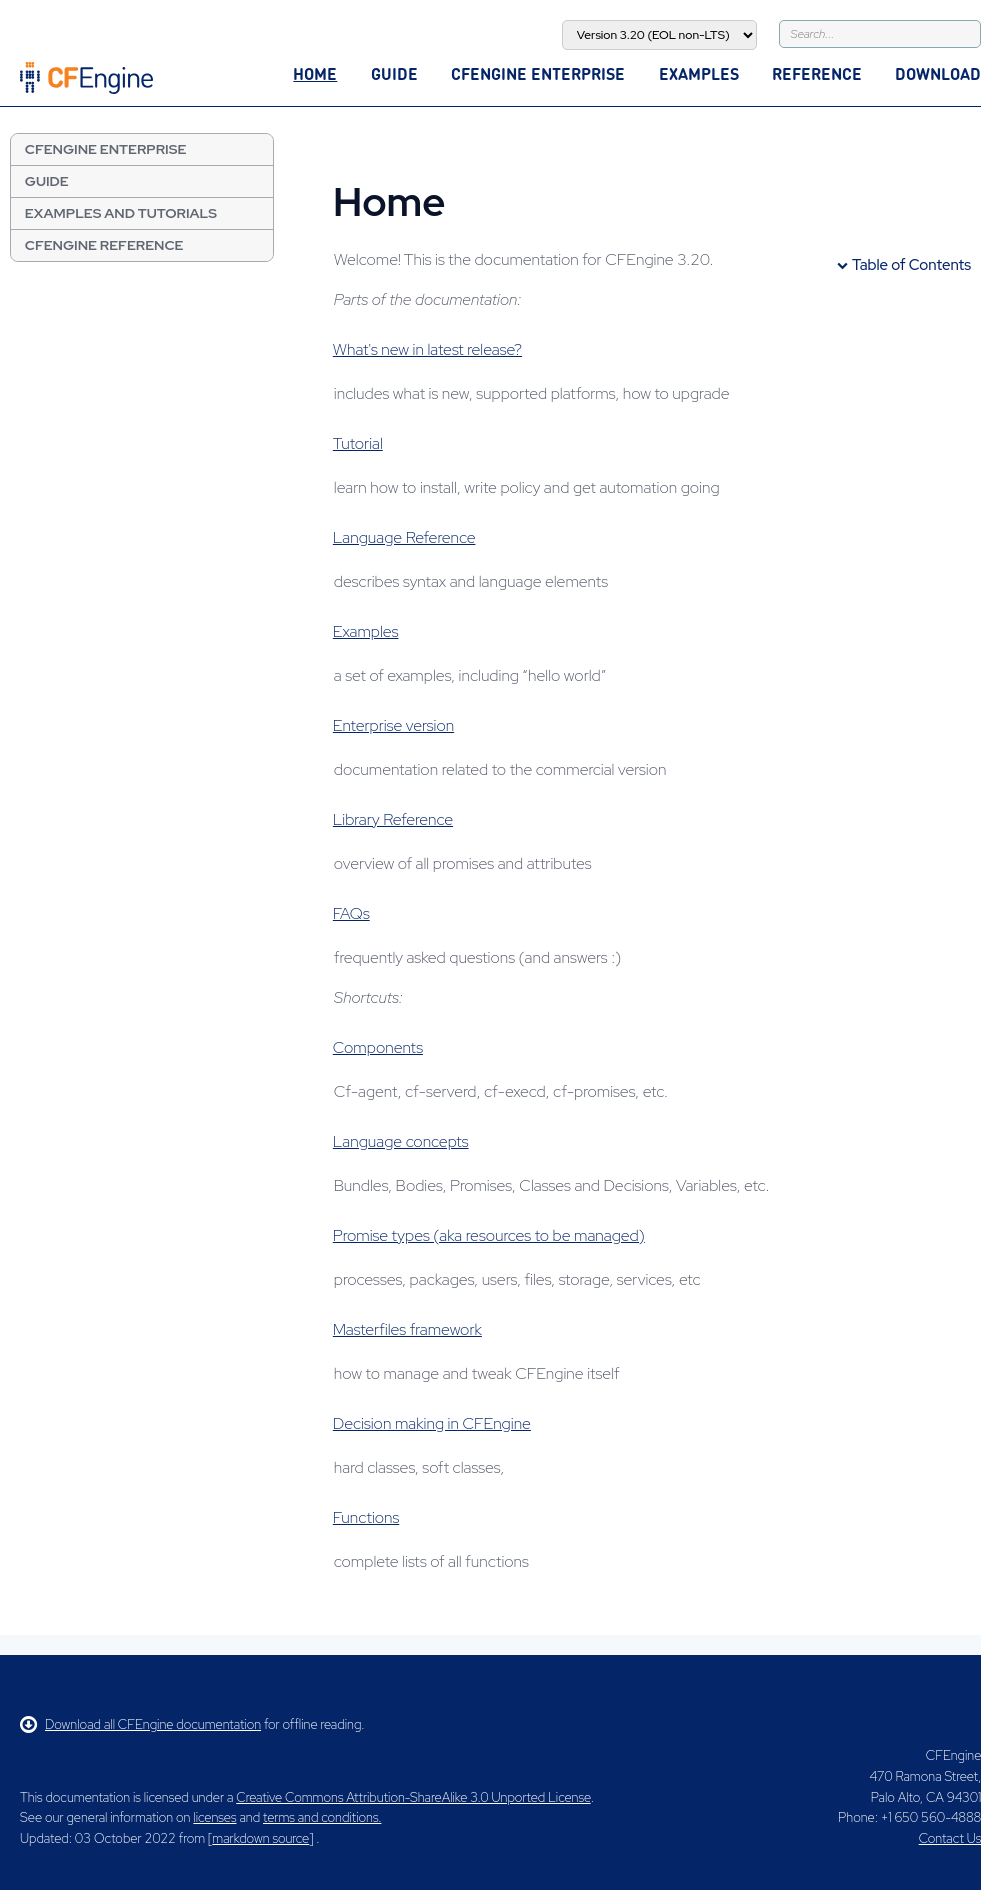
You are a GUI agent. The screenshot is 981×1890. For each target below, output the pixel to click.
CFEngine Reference (104, 245)
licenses (214, 1817)
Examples (699, 73)
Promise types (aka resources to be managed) (489, 1235)
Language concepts (401, 1141)
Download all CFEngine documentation (140, 1724)
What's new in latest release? (427, 349)
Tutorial (358, 443)
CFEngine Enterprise (538, 73)
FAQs (351, 913)
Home (315, 73)
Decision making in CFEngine (432, 1423)
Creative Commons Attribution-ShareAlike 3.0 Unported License (413, 1797)
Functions (366, 1517)
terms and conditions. (322, 1817)
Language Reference (404, 537)
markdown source (260, 1838)
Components (378, 1047)
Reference (817, 73)
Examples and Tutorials (121, 213)
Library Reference (393, 819)
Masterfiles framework (407, 1329)
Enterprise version (393, 725)
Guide (394, 73)
